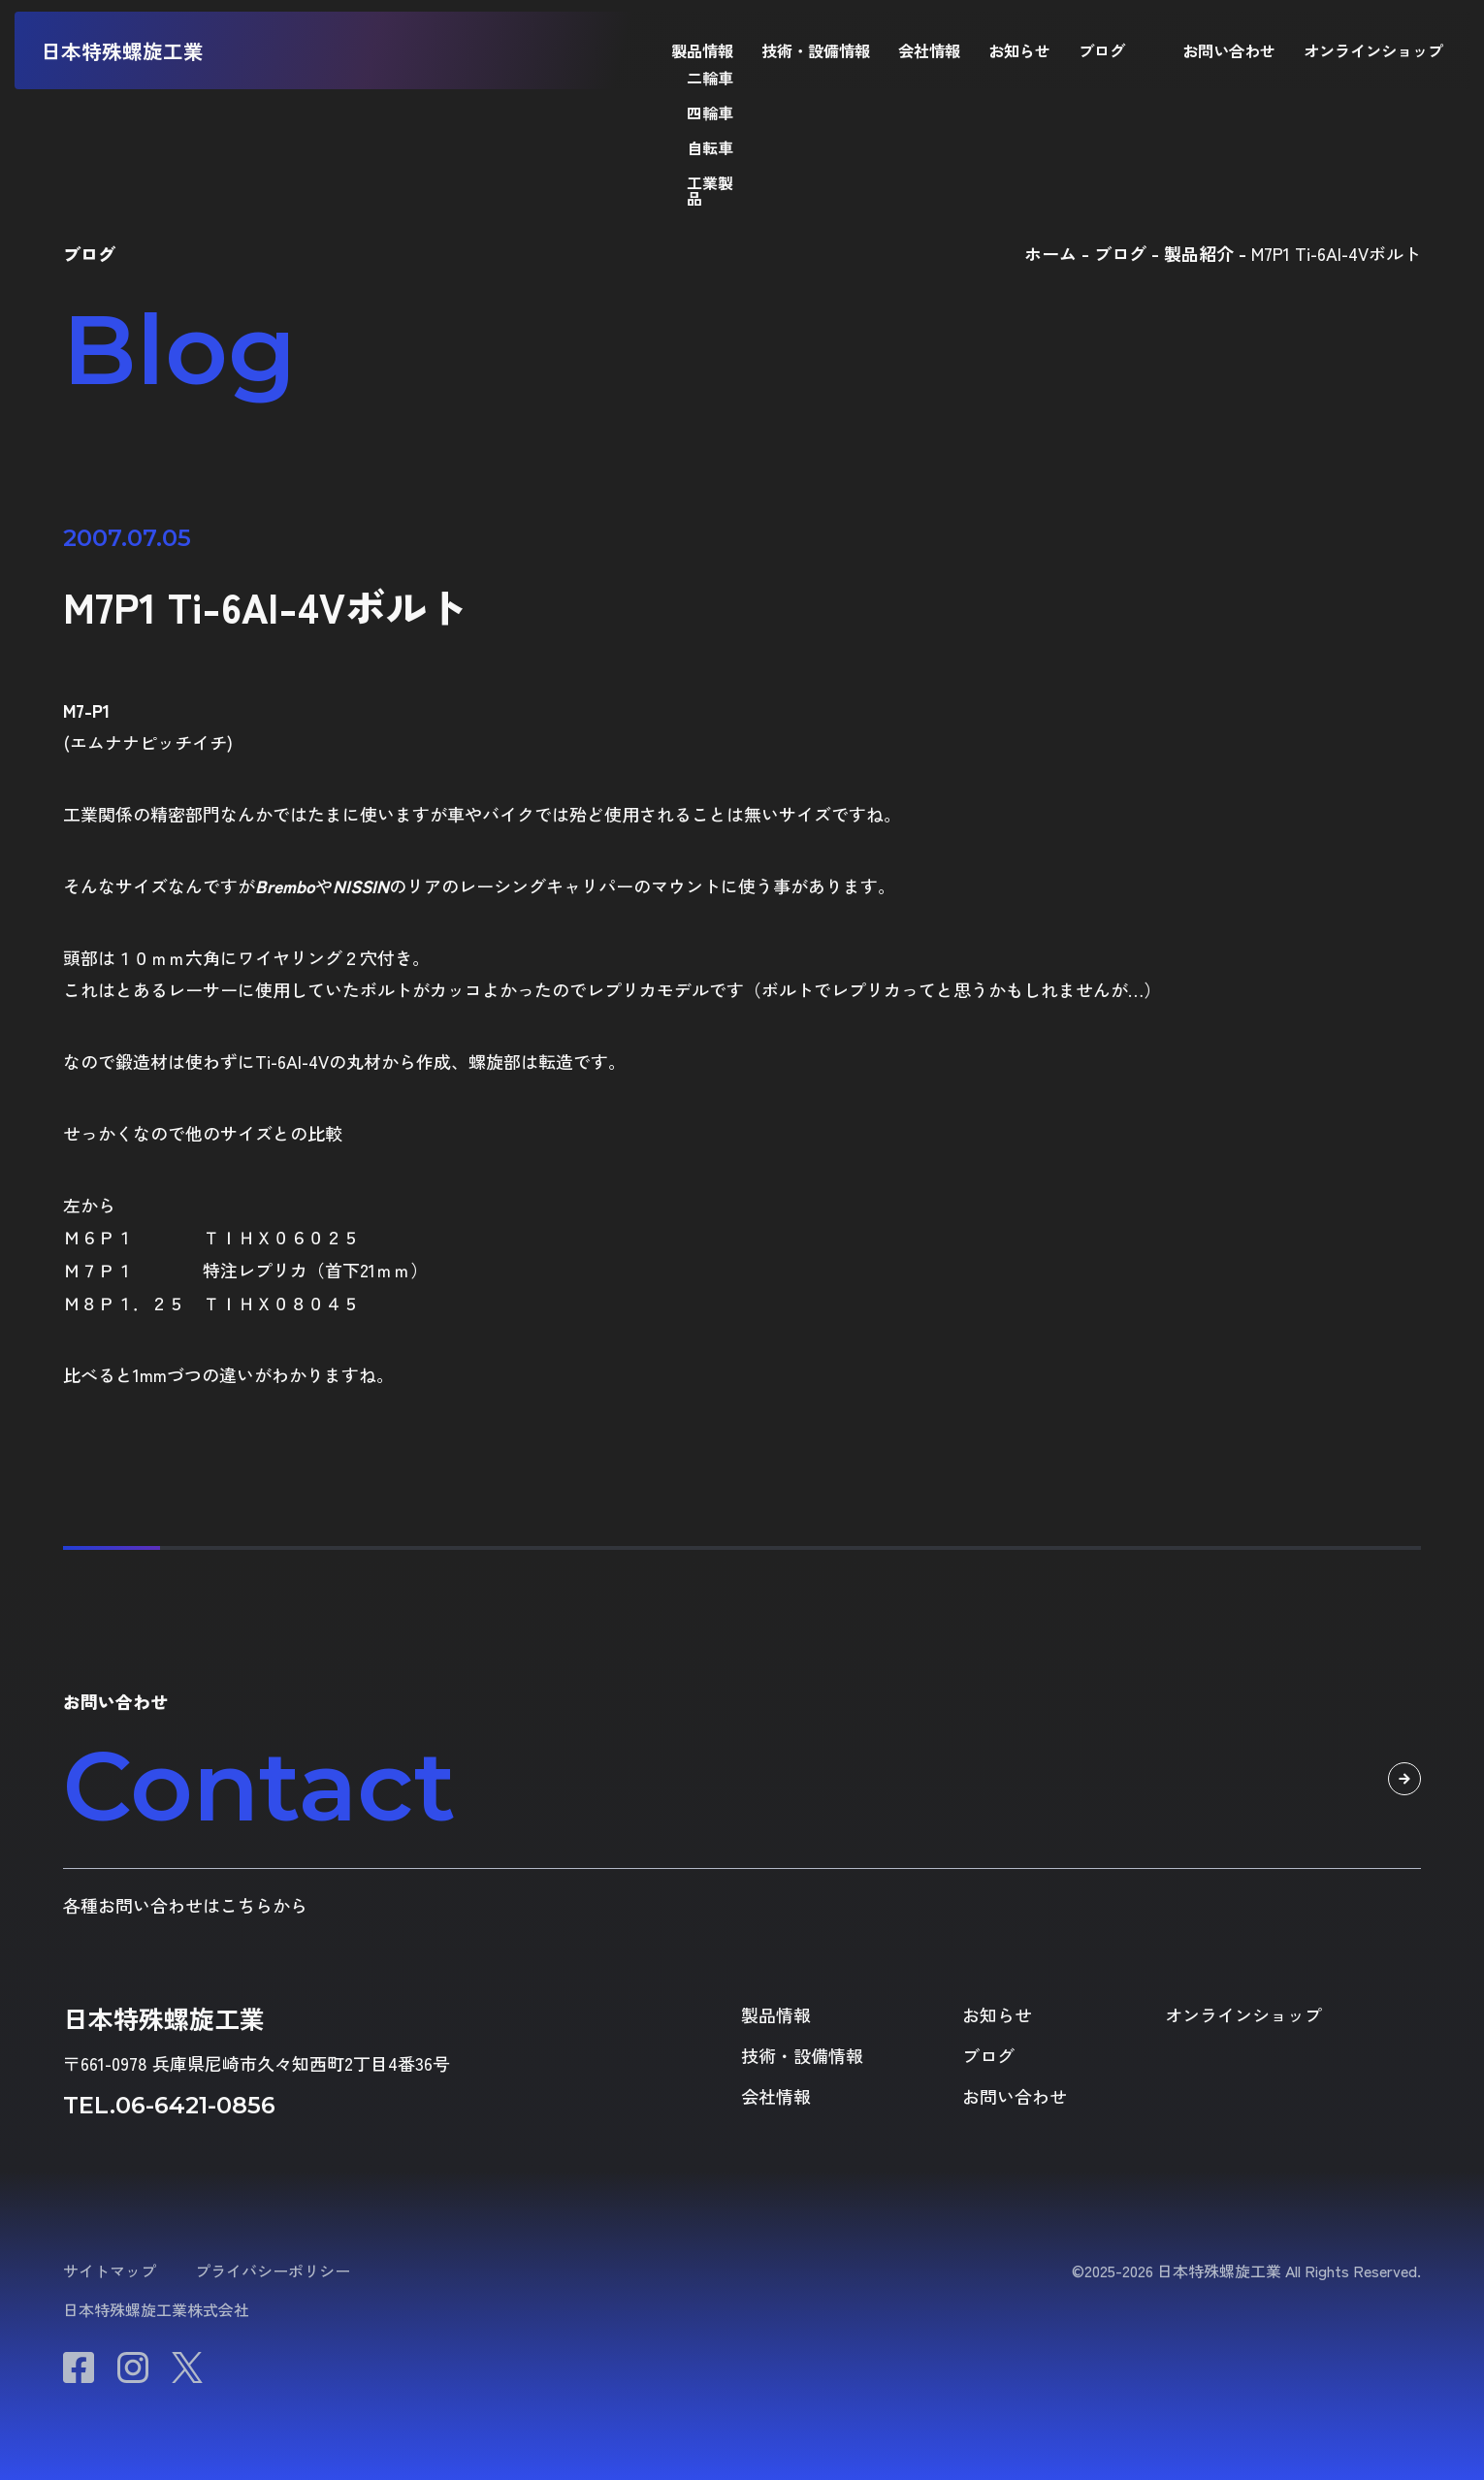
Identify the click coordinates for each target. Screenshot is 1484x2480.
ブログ (1102, 50)
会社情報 (929, 50)
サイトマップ (109, 2270)
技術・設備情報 (815, 50)
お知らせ (1019, 50)
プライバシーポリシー (272, 2270)
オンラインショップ (1373, 50)
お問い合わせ (1228, 50)
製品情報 (702, 50)
